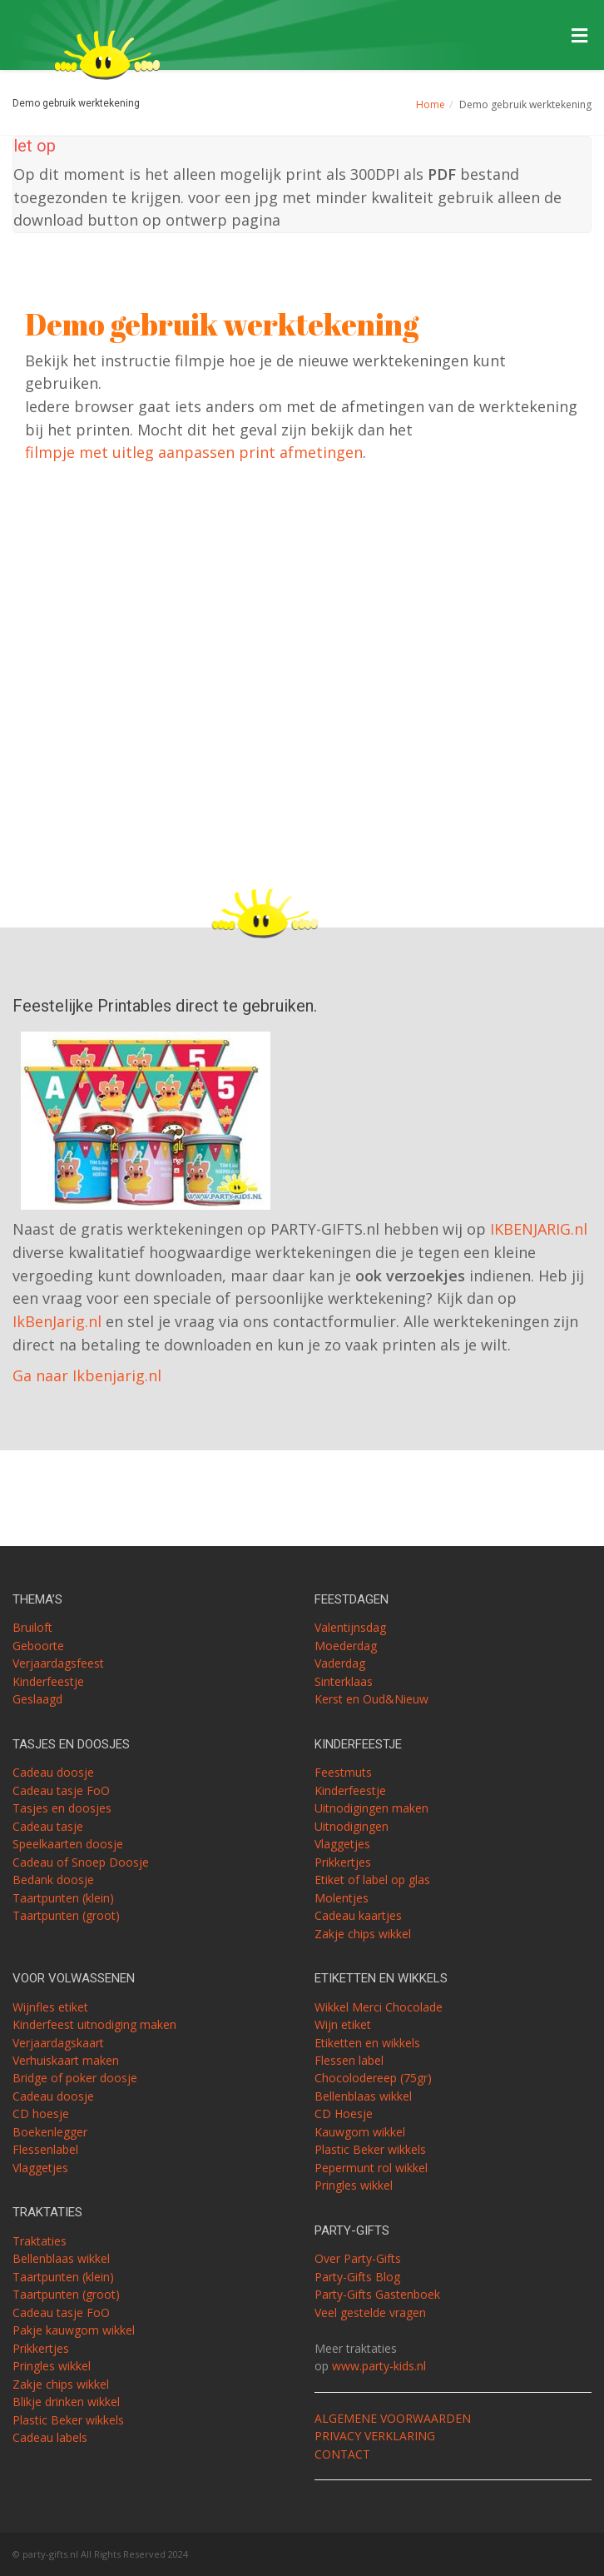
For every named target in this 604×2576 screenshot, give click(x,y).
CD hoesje (40, 2113)
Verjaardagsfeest (58, 1663)
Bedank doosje (53, 1879)
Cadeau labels (49, 2437)
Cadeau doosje (53, 1772)
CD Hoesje (343, 2113)
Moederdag (345, 1646)
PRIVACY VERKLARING (374, 2436)
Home (430, 104)
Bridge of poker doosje (74, 2078)
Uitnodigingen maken (371, 1808)
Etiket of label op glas (372, 1879)
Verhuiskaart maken (65, 2060)
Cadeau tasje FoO (61, 1790)
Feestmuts (343, 1772)
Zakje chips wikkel (362, 1934)
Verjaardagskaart (58, 2043)
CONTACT (342, 2454)
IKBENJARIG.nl (538, 1229)
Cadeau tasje (47, 1826)
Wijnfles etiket (50, 2007)
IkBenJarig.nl (56, 1321)
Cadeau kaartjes (358, 1915)
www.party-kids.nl (379, 2366)
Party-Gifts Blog (357, 2277)
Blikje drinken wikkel (66, 2401)
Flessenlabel (45, 2149)
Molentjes (341, 1898)
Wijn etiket (342, 2024)
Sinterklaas (343, 1681)
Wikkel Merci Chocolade (378, 2007)
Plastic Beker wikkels (68, 2420)
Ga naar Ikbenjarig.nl (86, 1375)
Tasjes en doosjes (61, 1808)
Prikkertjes (342, 1862)
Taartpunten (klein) (63, 1898)
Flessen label (349, 2060)
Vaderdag (339, 1663)
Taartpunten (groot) (66, 1915)
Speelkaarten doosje (67, 1844)
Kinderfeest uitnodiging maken (94, 2024)
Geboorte (38, 1646)
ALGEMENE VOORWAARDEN (392, 2418)
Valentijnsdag (350, 1627)
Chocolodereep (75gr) (373, 2078)
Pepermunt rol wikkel (371, 2168)
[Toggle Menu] (579, 35)
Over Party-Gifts (357, 2258)
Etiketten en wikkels (367, 2043)
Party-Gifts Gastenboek (377, 2294)
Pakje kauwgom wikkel (73, 2330)
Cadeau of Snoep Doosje (80, 1862)
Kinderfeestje (48, 1681)
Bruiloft (32, 1627)
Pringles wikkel (51, 2366)
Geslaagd (37, 1699)
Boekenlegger (49, 2132)
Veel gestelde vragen (370, 2312)
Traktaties (39, 2241)
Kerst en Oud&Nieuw (371, 1699)
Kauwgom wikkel (359, 2132)
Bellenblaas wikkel (61, 2258)
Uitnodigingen (351, 1826)
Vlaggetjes (342, 1844)
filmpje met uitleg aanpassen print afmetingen (194, 452)
